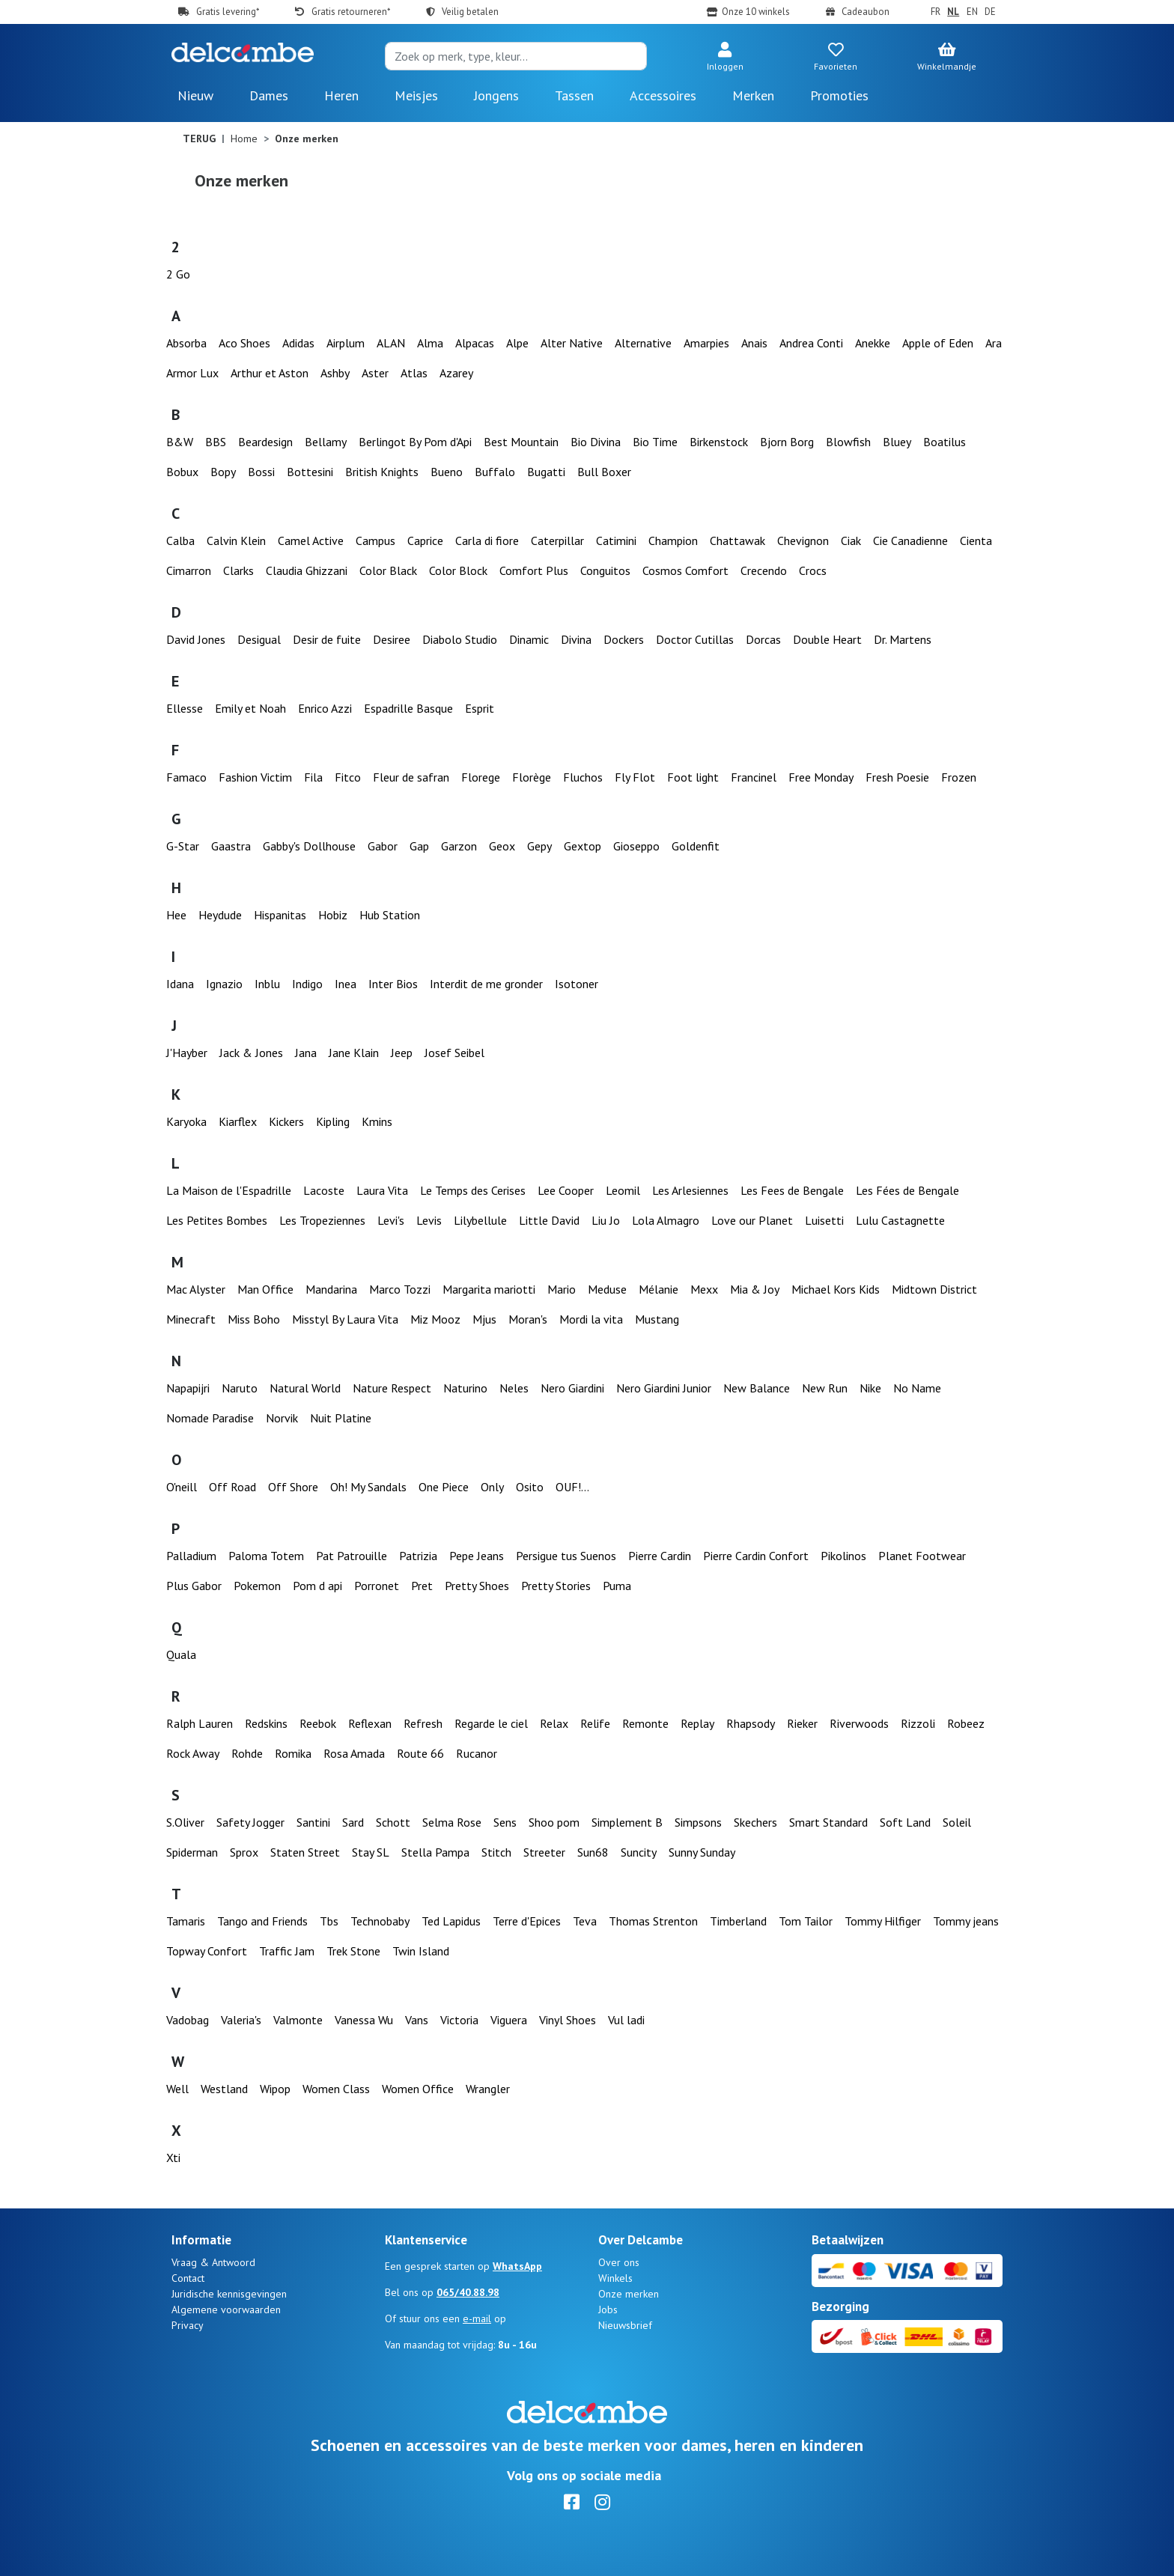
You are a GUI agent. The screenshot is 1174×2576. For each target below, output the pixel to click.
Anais (754, 342)
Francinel (753, 777)
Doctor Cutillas (695, 639)
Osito (530, 1486)
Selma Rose (451, 1822)
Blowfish (848, 441)
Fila (313, 777)
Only (492, 1486)
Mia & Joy (754, 1289)
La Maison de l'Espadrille (228, 1190)
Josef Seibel (454, 1052)
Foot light (693, 777)
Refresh (423, 1723)
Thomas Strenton (653, 1920)
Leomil (623, 1190)
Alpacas (474, 342)
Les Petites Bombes (216, 1220)
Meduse (607, 1289)
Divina (576, 639)
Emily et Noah (250, 708)
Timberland (738, 1920)
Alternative (643, 342)
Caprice (425, 540)
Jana (306, 1052)
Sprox (244, 1852)
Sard (353, 1822)
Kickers (286, 1121)
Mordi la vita (591, 1319)
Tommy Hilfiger (883, 1920)
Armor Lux (192, 372)
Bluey (897, 441)
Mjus (484, 1319)
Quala (181, 1654)
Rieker (802, 1723)
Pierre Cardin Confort (756, 1555)
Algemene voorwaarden (226, 2309)
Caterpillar (557, 540)
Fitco (348, 777)
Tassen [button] (574, 95)
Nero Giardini (572, 1387)
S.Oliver (185, 1822)
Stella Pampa (435, 1852)
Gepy (539, 845)
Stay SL (370, 1852)
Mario (561, 1289)
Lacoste (323, 1190)
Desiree (391, 639)
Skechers (755, 1822)
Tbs (329, 1920)
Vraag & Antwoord (213, 2262)
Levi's (390, 1220)
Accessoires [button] (663, 95)
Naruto (240, 1387)
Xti (173, 2157)
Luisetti (824, 1220)
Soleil (957, 1822)
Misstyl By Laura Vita (345, 1319)
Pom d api (317, 1585)
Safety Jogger (250, 1822)
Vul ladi (626, 2019)
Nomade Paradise (210, 1417)
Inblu (267, 983)
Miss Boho (254, 1319)
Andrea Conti (811, 342)
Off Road (232, 1486)
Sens (505, 1822)
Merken (753, 95)
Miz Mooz (435, 1319)
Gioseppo (636, 845)
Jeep (402, 1052)
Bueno (447, 471)
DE (990, 11)
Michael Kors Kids (835, 1289)
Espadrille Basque (408, 708)
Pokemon (257, 1585)
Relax (554, 1723)
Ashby (335, 372)
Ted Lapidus (451, 1920)
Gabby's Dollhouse (309, 845)
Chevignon (803, 540)
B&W (179, 441)
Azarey (456, 372)
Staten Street (305, 1852)
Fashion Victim (255, 777)
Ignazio (224, 983)
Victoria (459, 2019)
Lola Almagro (665, 1220)
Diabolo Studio (459, 639)
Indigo (307, 983)
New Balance (756, 1387)
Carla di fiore (487, 540)
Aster (375, 372)
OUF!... (572, 1486)
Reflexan (370, 1723)
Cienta (976, 540)
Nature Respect (392, 1387)
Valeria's (241, 2019)
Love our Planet (752, 1220)
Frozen (958, 777)
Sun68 (593, 1852)
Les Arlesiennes (690, 1190)
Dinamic (529, 639)
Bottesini (310, 471)
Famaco (186, 777)
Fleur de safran (411, 777)
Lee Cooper (566, 1190)
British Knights (382, 471)
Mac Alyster (195, 1289)
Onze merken (628, 2294)
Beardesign (265, 441)
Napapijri (188, 1387)
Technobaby (380, 1920)
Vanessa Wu (364, 2019)
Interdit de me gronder (486, 983)
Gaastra (231, 845)
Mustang (657, 1319)
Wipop (275, 2088)
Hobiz (332, 914)
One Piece (444, 1486)
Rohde (247, 1753)
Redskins (266, 1723)
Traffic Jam (286, 1950)
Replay (697, 1723)
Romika (293, 1753)
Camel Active (311, 540)
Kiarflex (238, 1121)
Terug (199, 138)
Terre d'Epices (527, 1920)
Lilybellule (480, 1220)
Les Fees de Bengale (792, 1190)
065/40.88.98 (468, 2292)
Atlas (414, 372)
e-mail (477, 2318)
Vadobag (187, 2019)
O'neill (181, 1486)
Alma (430, 342)
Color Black (388, 570)
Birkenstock (719, 441)
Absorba (186, 342)
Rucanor (476, 1753)
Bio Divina (596, 441)
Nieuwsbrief (625, 2325)
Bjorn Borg (787, 441)
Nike (870, 1387)
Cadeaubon (865, 11)
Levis (429, 1220)
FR (935, 11)
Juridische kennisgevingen (229, 2294)
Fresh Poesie (897, 777)
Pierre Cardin (659, 1555)
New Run (825, 1387)
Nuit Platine (340, 1417)
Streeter (544, 1852)
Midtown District (934, 1289)
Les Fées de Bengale (907, 1190)
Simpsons (698, 1822)
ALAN (391, 342)
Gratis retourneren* (350, 11)
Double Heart (827, 639)
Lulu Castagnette (900, 1220)
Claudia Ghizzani (306, 570)
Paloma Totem (266, 1555)
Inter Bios (393, 983)
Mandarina (331, 1289)
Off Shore (293, 1486)
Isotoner (576, 983)
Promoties (839, 95)
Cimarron (188, 570)
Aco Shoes (244, 342)
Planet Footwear (922, 1555)
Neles (514, 1387)
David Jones (195, 639)
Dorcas (763, 639)
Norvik (282, 1417)
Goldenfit (696, 845)
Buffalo (495, 471)
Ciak (851, 540)
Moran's (527, 1319)
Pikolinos (843, 1555)
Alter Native (572, 342)
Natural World (305, 1387)
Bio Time (655, 441)
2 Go (178, 274)
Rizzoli (918, 1723)
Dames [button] (268, 95)
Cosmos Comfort (685, 570)
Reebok (317, 1723)
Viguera (508, 2019)
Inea (345, 983)
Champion (673, 540)
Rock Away (192, 1753)
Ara (993, 342)
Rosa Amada (354, 1753)
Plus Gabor (194, 1585)
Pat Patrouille (351, 1555)
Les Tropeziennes (322, 1220)
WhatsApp (517, 2266)
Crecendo (763, 570)
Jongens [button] (496, 95)
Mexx (704, 1289)
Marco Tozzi (400, 1289)
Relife (595, 1723)
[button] (724, 57)
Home (244, 138)
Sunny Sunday (702, 1852)
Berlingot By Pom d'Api (415, 441)
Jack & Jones (251, 1052)
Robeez (966, 1723)
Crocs (813, 570)
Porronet (376, 1585)
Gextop (582, 845)
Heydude (220, 914)
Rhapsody (750, 1723)
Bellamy (326, 441)
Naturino (465, 1387)
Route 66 (420, 1753)
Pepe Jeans (476, 1555)
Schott (393, 1822)
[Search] (516, 56)
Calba (180, 540)
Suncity (639, 1852)
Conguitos (605, 570)
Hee (176, 914)
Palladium (191, 1555)
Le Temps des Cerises (473, 1190)
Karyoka (186, 1121)
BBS (215, 441)
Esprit (479, 708)
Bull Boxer (604, 471)
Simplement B (627, 1822)
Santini (313, 1822)
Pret (422, 1585)
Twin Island (420, 1950)
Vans (416, 2019)
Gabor (383, 845)
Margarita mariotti (488, 1289)
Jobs (608, 2309)
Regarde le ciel (491, 1723)
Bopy (223, 471)
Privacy (187, 2325)
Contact (187, 2278)
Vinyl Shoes (567, 2019)
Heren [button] (341, 95)
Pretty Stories (556, 1585)
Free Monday (821, 777)
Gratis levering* (227, 11)
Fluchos (583, 777)
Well (177, 2088)
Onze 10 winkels (756, 11)
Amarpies (706, 342)
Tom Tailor (806, 1920)
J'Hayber (186, 1052)
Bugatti (546, 471)
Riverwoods (859, 1723)
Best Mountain (521, 441)
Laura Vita (382, 1190)
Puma (617, 1585)
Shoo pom (554, 1822)
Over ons (618, 2262)
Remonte (645, 1723)
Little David (549, 1220)
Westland (224, 2088)
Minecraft (191, 1319)
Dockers (623, 639)
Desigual (259, 639)
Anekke (872, 342)
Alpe (517, 342)
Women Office (418, 2088)
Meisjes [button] (416, 95)
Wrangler (488, 2088)
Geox (502, 845)
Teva (585, 1920)
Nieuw (195, 95)
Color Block (458, 570)
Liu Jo (605, 1220)
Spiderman (192, 1852)
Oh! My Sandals (368, 1486)
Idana (180, 983)
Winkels (615, 2278)
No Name (917, 1387)
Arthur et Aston (269, 372)
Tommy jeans (966, 1920)
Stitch (496, 1852)
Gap (419, 845)
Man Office (265, 1289)
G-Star (182, 845)
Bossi (261, 471)
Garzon (459, 845)
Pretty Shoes (477, 1585)
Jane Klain (354, 1052)
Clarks (238, 570)
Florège (531, 777)
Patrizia (418, 1555)
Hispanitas (280, 914)
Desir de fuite (327, 639)
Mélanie (658, 1289)
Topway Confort (206, 1950)
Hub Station (389, 914)
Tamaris (185, 1920)
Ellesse (184, 708)
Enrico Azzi (325, 708)
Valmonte (298, 2019)
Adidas (298, 342)
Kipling (333, 1121)
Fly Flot (635, 777)
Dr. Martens (902, 639)
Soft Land (905, 1822)
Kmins (377, 1121)
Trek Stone (353, 1950)
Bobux (182, 471)
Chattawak (737, 540)
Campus (375, 540)
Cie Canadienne (910, 540)
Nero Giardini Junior (663, 1387)
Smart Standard (828, 1822)
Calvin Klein (236, 540)
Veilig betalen (470, 11)
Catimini (616, 540)
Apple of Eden (937, 342)
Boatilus (944, 441)
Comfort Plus (533, 570)
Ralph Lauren (199, 1723)
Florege (480, 777)
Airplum (345, 342)
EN (972, 11)
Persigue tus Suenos (566, 1555)
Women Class (336, 2088)
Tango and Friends (262, 1920)
